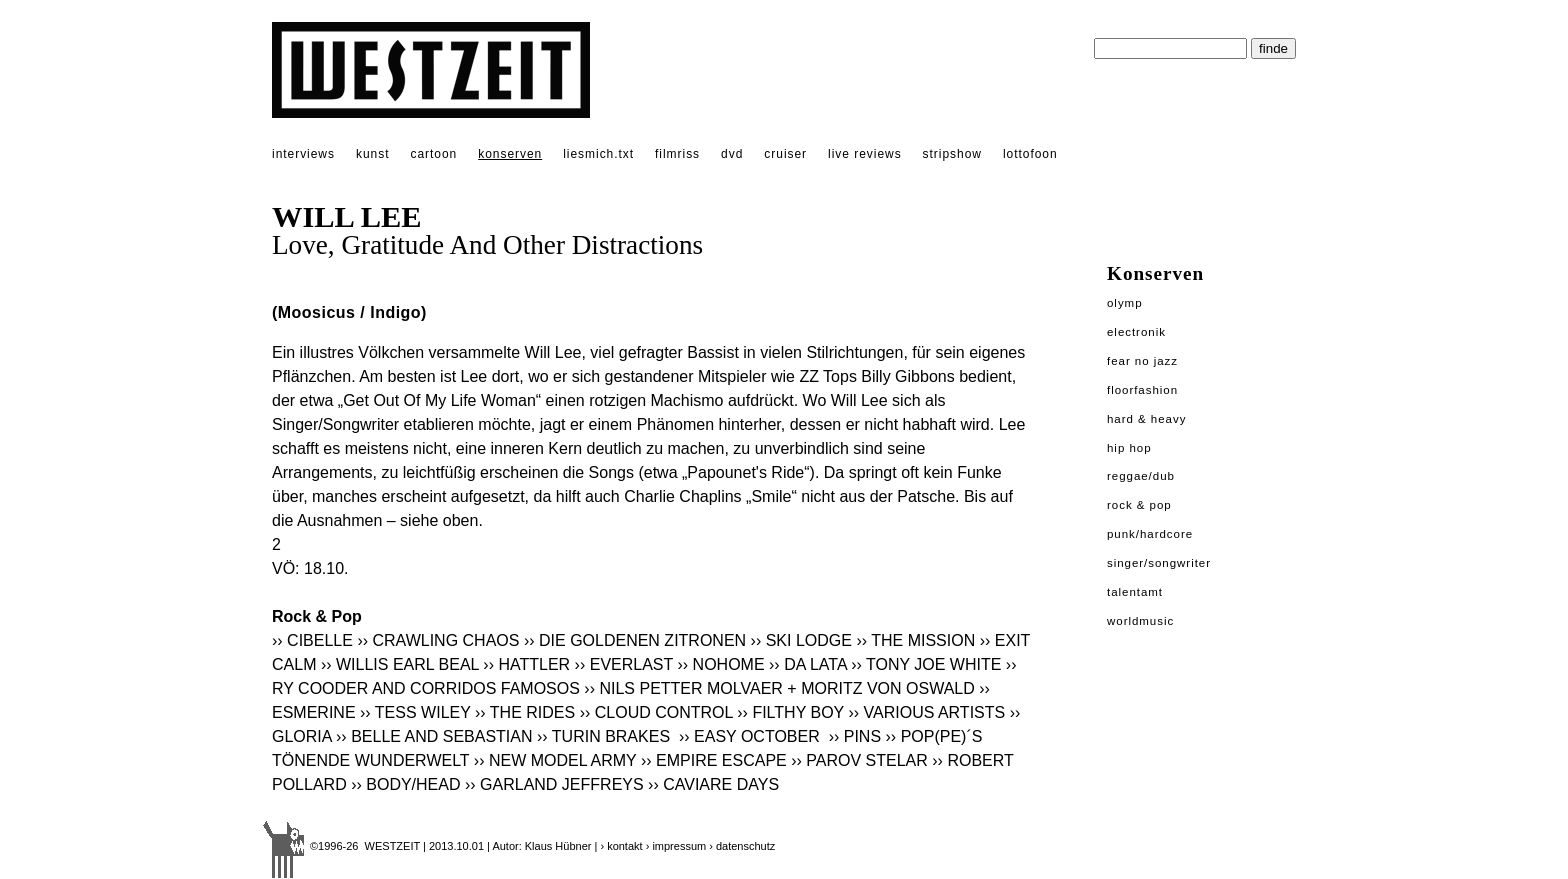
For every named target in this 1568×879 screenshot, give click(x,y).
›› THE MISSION (915, 640)
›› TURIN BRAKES (606, 736)
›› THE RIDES (525, 712)
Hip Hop (1129, 448)
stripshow (952, 154)
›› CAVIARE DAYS (713, 784)
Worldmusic (1140, 621)
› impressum (676, 846)
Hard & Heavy (1146, 419)
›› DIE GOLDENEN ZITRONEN (635, 640)
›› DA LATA (808, 664)
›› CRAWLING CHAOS (438, 640)
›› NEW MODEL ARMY (555, 760)
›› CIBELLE (312, 640)
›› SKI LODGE (801, 640)
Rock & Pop (1139, 505)
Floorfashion (1142, 390)
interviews (303, 154)
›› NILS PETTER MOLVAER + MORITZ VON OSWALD (779, 688)
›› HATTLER (526, 664)
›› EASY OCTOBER (751, 736)
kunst (372, 154)
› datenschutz (742, 846)
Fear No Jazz (1142, 361)
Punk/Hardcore (1150, 534)
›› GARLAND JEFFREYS (554, 784)
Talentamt (1135, 592)
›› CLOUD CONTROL (656, 712)
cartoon (433, 154)
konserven (510, 154)
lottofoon (1030, 154)
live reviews (865, 154)
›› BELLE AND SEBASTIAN (434, 736)
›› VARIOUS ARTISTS (926, 712)
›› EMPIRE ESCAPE (714, 760)
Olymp (1125, 303)
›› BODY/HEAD (405, 784)
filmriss (677, 154)
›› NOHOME (720, 664)
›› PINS (855, 736)
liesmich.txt (598, 154)
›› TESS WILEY (415, 712)
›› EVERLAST (624, 664)
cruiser (785, 154)
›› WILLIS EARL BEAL (400, 664)
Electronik (1136, 332)
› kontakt (621, 846)
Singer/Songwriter (1159, 563)
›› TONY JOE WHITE (926, 664)
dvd (732, 154)
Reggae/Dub (1141, 476)
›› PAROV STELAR (859, 760)
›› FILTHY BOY (790, 712)
